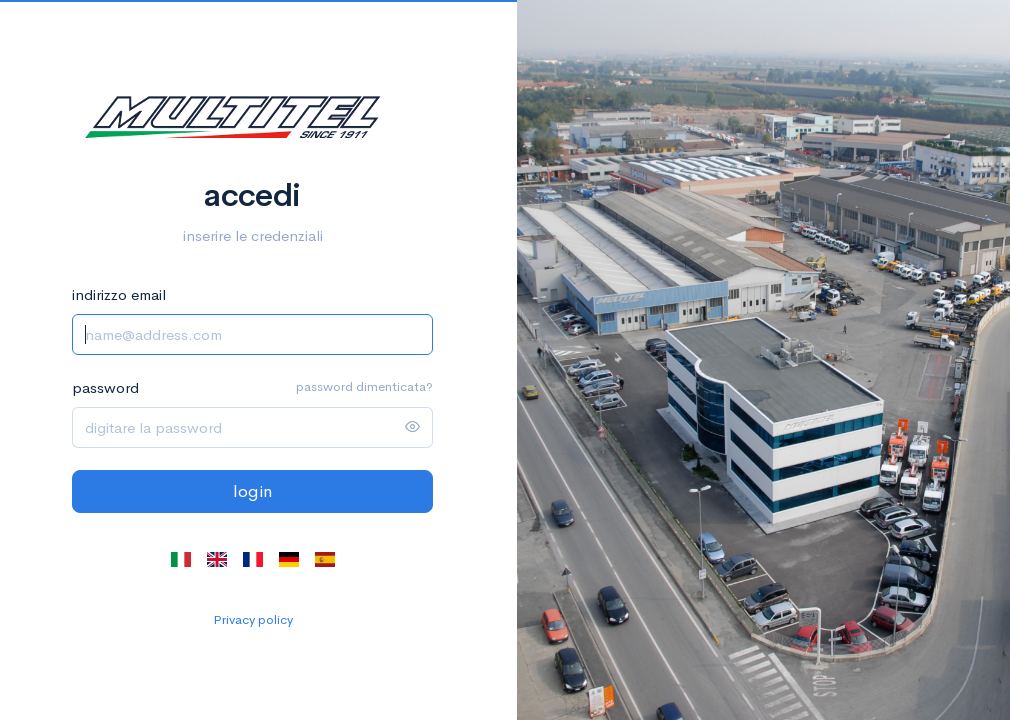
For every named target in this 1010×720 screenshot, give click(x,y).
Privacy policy (253, 619)
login (252, 491)
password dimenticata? (364, 386)
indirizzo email (119, 294)
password (105, 387)
